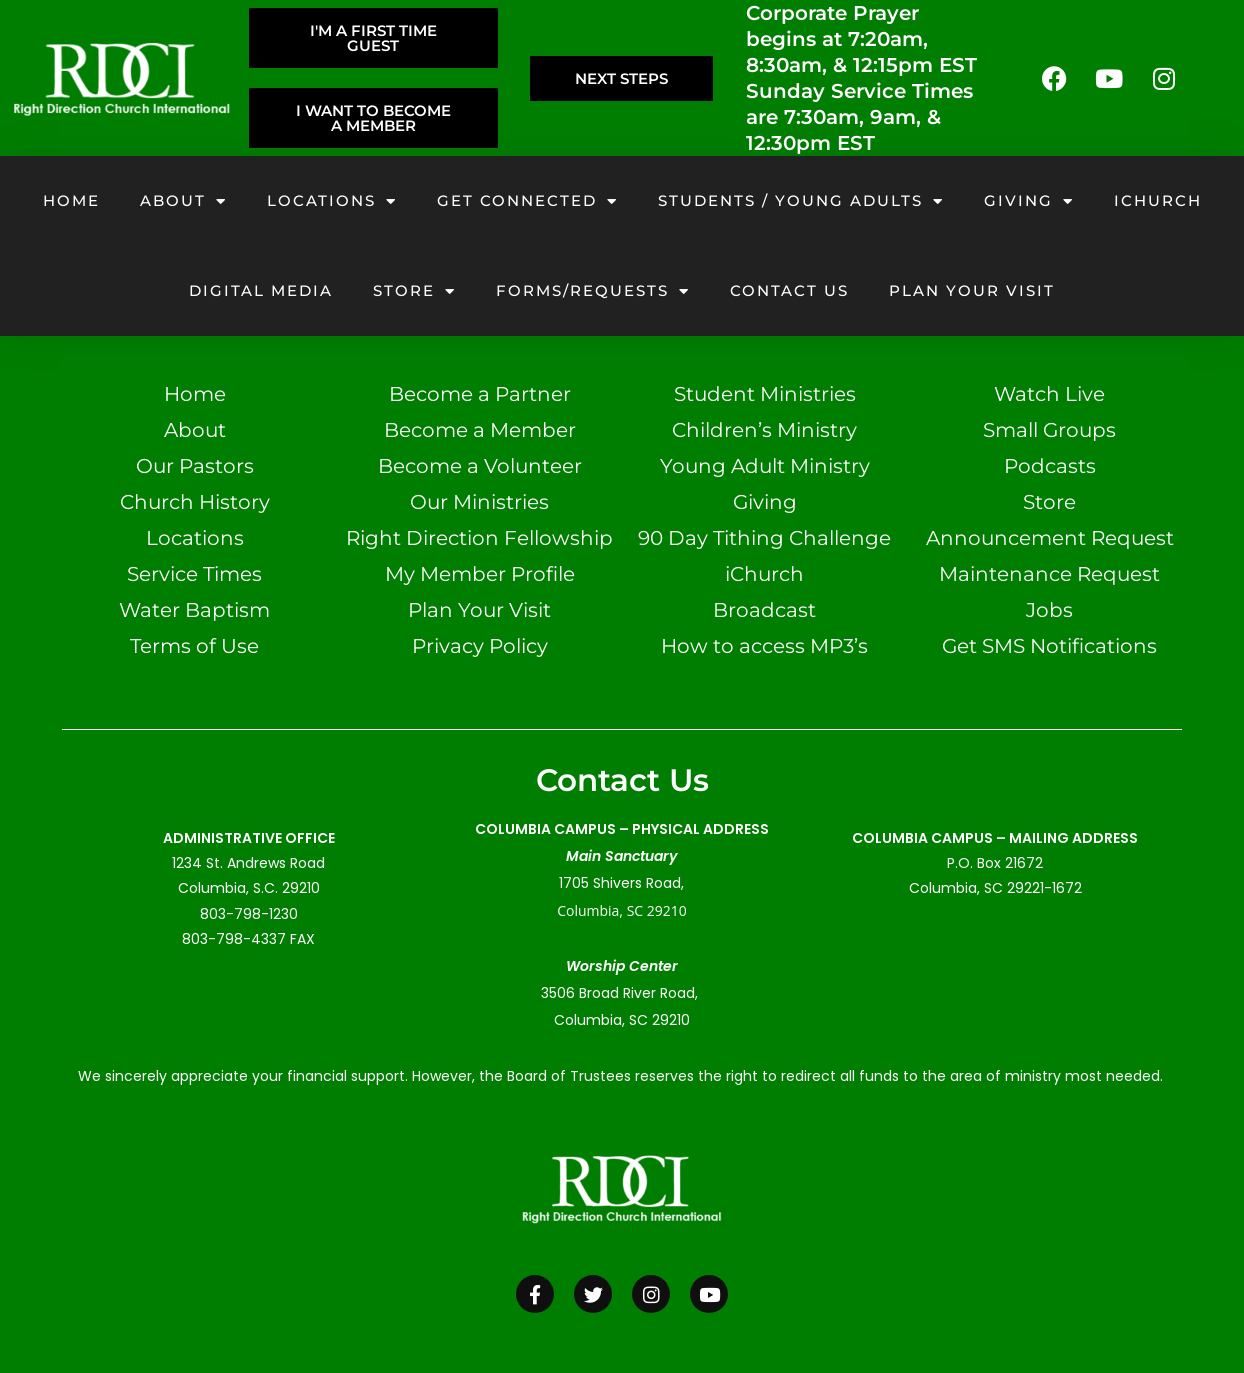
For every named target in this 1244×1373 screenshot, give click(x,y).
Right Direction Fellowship (479, 538)
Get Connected (527, 201)
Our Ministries (479, 502)
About (183, 201)
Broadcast (764, 610)
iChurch (1158, 200)
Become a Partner (480, 394)
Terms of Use (194, 646)
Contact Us (789, 290)
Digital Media (261, 290)
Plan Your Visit (479, 610)
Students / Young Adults (801, 201)
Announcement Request (1050, 538)
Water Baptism (194, 610)
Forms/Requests (593, 291)
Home (71, 200)
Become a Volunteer (480, 466)
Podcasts (1050, 466)
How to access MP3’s (764, 646)
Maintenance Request (1049, 574)
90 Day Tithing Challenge (764, 538)
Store (414, 291)
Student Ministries (765, 394)
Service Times (194, 574)
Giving (1029, 201)
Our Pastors (195, 466)
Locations (332, 201)
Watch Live (1049, 394)
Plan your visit (972, 290)
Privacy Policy (480, 646)
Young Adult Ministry (765, 466)
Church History (195, 502)
